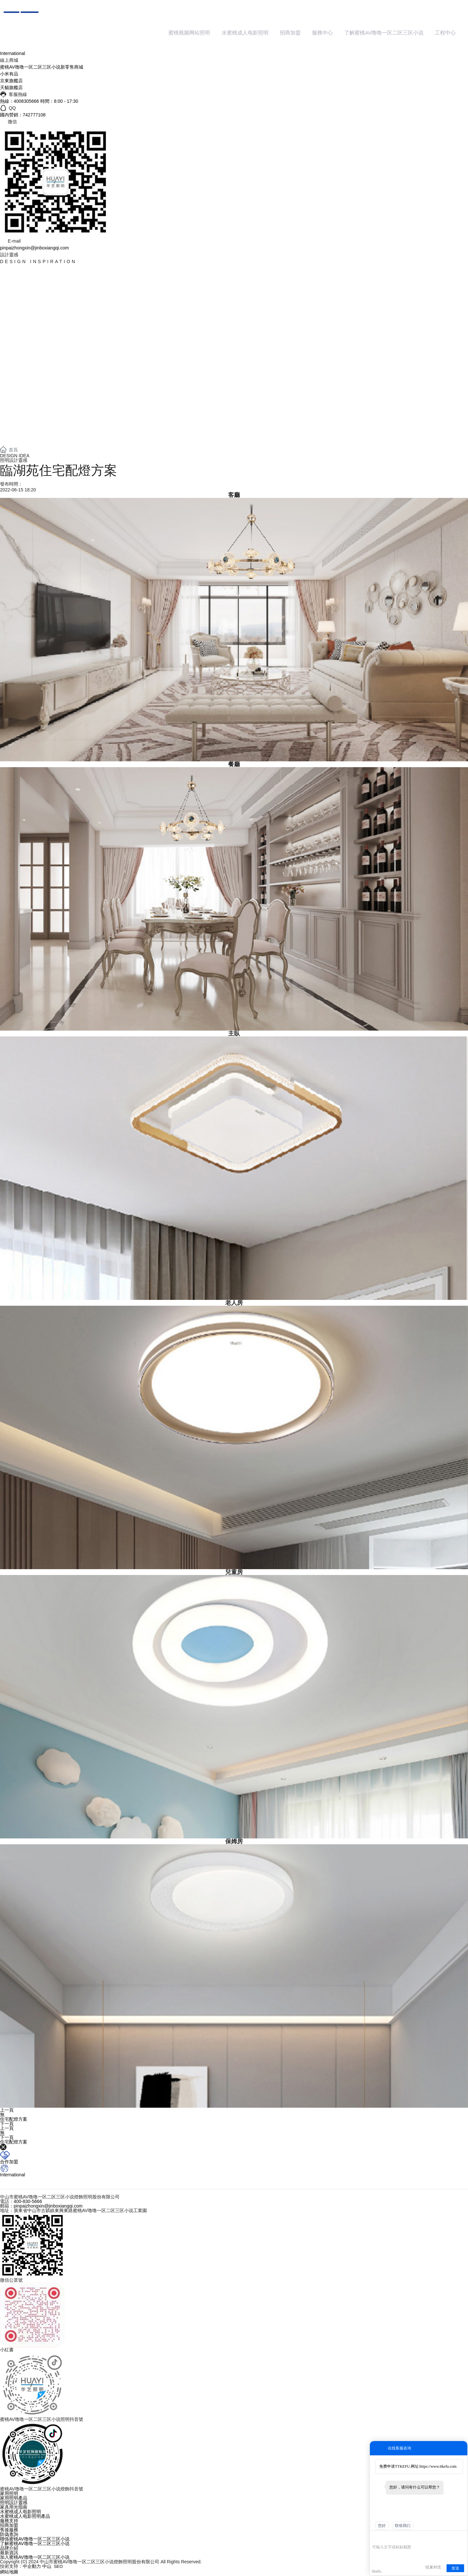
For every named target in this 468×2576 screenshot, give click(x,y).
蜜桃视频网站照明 (200, 33)
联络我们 (402, 2525)
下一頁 (7, 2124)
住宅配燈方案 (13, 2119)
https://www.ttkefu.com (438, 2466)
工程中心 (446, 33)
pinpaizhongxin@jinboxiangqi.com (34, 248)
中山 (46, 2566)
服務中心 (328, 33)
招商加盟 (297, 33)
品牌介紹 (9, 2548)
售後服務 (9, 2530)
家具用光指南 (13, 2507)
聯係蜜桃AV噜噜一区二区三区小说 (35, 2539)
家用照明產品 (13, 2498)
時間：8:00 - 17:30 (59, 102)
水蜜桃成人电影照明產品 (25, 2516)
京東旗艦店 (11, 81)
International (12, 54)
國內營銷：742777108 (23, 115)
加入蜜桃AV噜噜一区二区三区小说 (35, 2557)
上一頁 (7, 2110)
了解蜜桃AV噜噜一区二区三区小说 (387, 33)
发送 (455, 2568)
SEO (58, 2567)
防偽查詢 (9, 2535)
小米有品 (9, 74)
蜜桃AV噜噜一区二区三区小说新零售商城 (41, 68)
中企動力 (32, 2566)
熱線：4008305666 (19, 102)
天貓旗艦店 (11, 88)
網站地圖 (9, 2572)
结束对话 (433, 2567)
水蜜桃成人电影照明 (254, 33)
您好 (382, 2525)
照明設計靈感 (13, 2503)
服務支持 (9, 2521)
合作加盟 (9, 2162)
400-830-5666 (28, 2202)
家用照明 (9, 2494)
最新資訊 (9, 2553)
